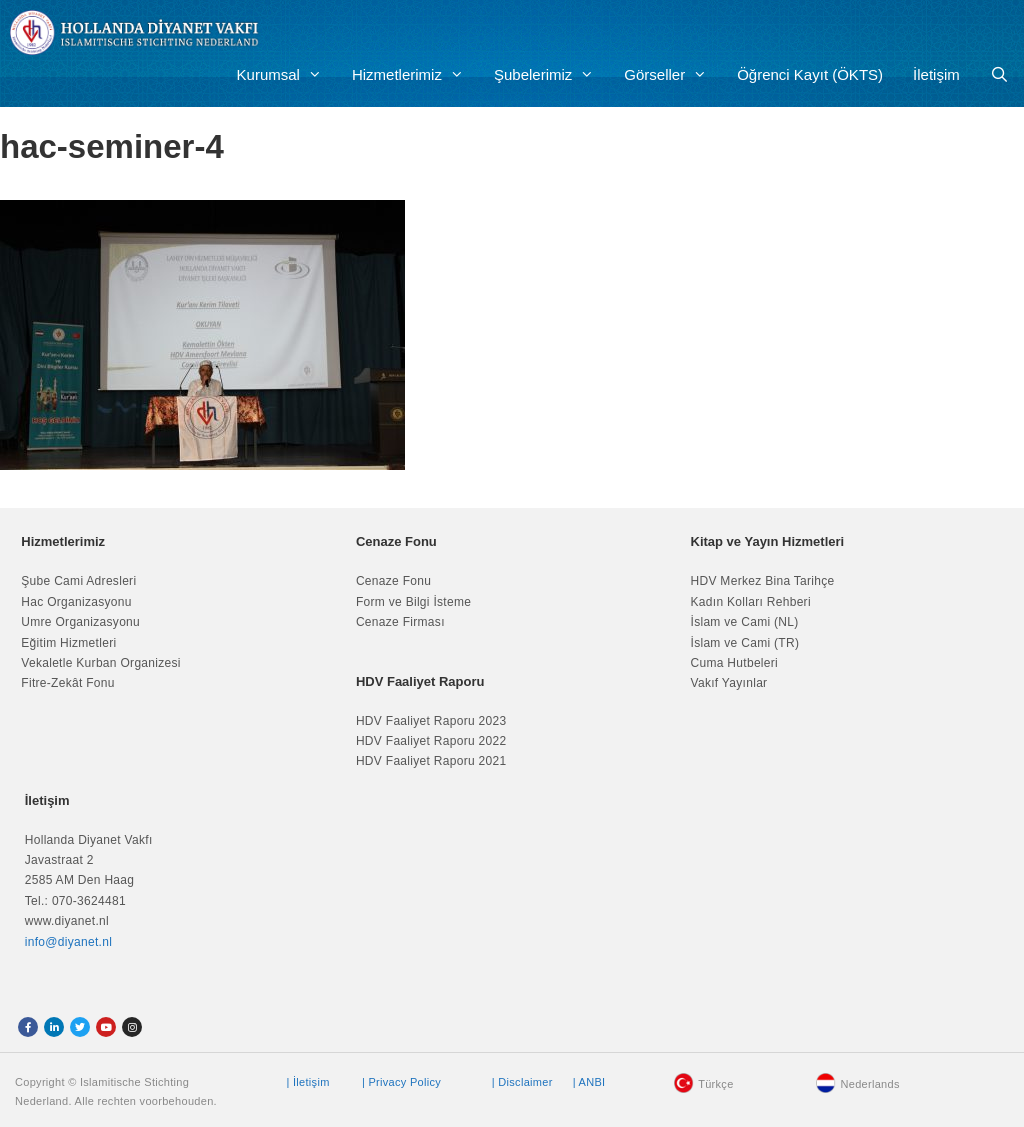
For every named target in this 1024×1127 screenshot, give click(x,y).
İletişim (936, 74)
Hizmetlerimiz (415, 75)
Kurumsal (287, 75)
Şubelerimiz (551, 75)
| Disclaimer (522, 1082)
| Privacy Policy (401, 1082)
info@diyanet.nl (68, 942)
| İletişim (307, 1082)
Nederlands (869, 1084)
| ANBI (589, 1082)
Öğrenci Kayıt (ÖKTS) (810, 74)
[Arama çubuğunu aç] (999, 75)
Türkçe (715, 1084)
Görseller (673, 75)
